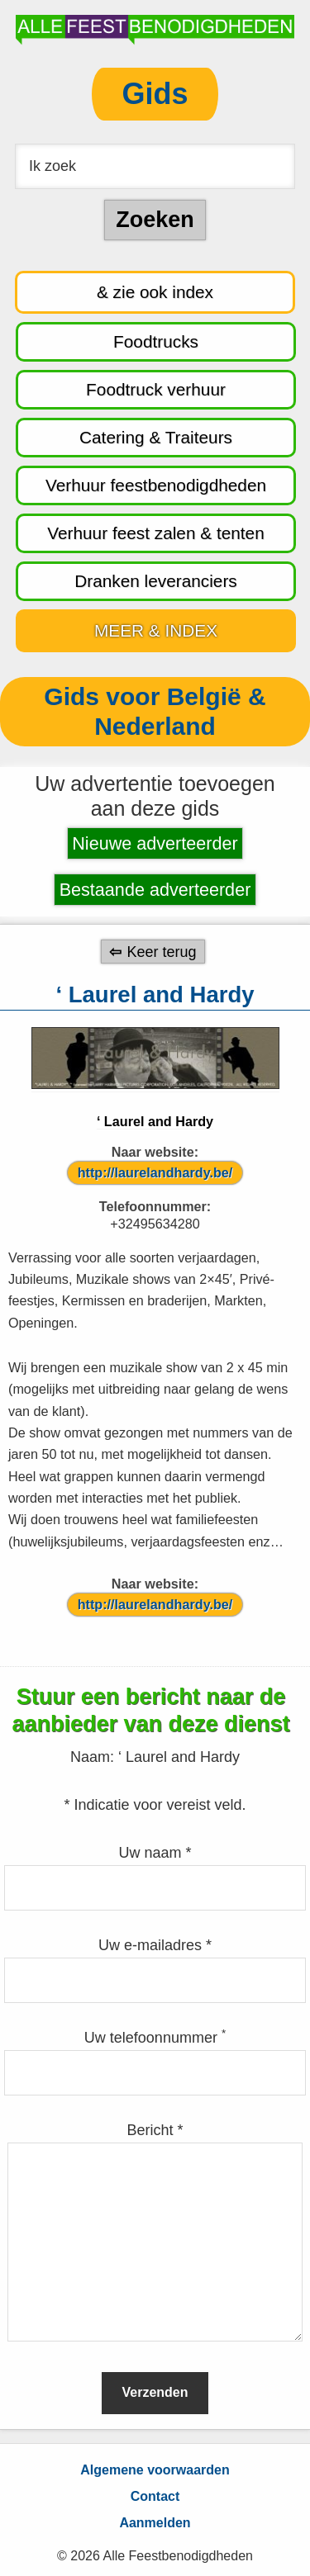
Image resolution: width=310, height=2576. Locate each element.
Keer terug (161, 951)
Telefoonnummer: (155, 1206)
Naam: (94, 1757)
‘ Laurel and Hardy (155, 1121)
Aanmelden (154, 2523)
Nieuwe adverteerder (154, 843)
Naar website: (155, 1151)
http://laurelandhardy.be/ (155, 1172)
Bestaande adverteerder (155, 889)
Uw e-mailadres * (155, 1945)
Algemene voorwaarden (155, 2470)
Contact (155, 2496)
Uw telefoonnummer (155, 2037)
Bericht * (154, 2130)
